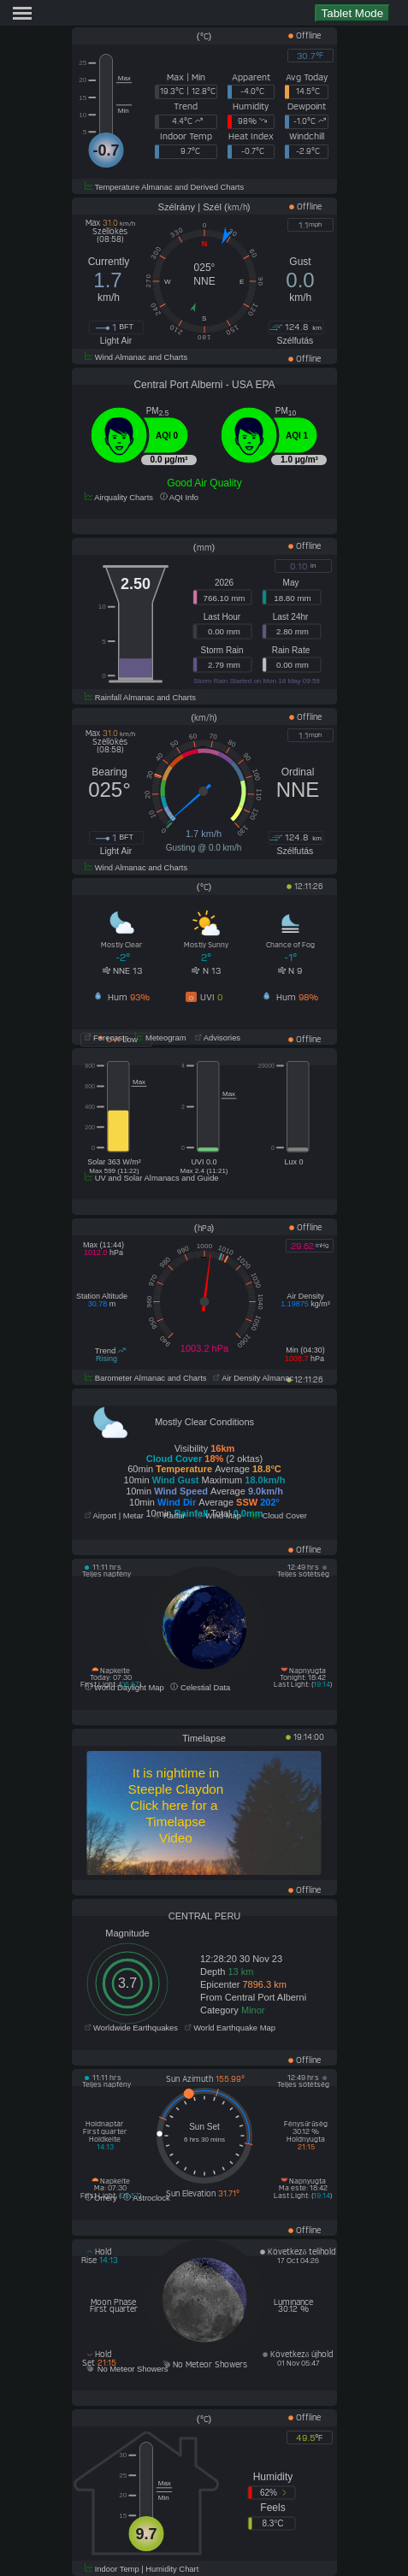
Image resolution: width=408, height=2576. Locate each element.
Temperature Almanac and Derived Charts (165, 187)
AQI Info (179, 497)
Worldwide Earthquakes (131, 2028)
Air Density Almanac (253, 1378)
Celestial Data (200, 1687)
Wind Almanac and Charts (136, 357)
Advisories (216, 1038)
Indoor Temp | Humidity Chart (142, 2569)
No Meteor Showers (127, 2369)
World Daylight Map (124, 1687)
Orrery (101, 2198)
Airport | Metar (114, 1516)
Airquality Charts (119, 497)
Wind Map (218, 1516)
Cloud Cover (279, 1516)
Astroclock (146, 2198)
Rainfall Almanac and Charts (141, 697)
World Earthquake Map (230, 2028)
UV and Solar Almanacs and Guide (152, 1178)
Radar (169, 1516)
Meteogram (160, 1038)
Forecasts (107, 1038)
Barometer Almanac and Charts (146, 1378)
